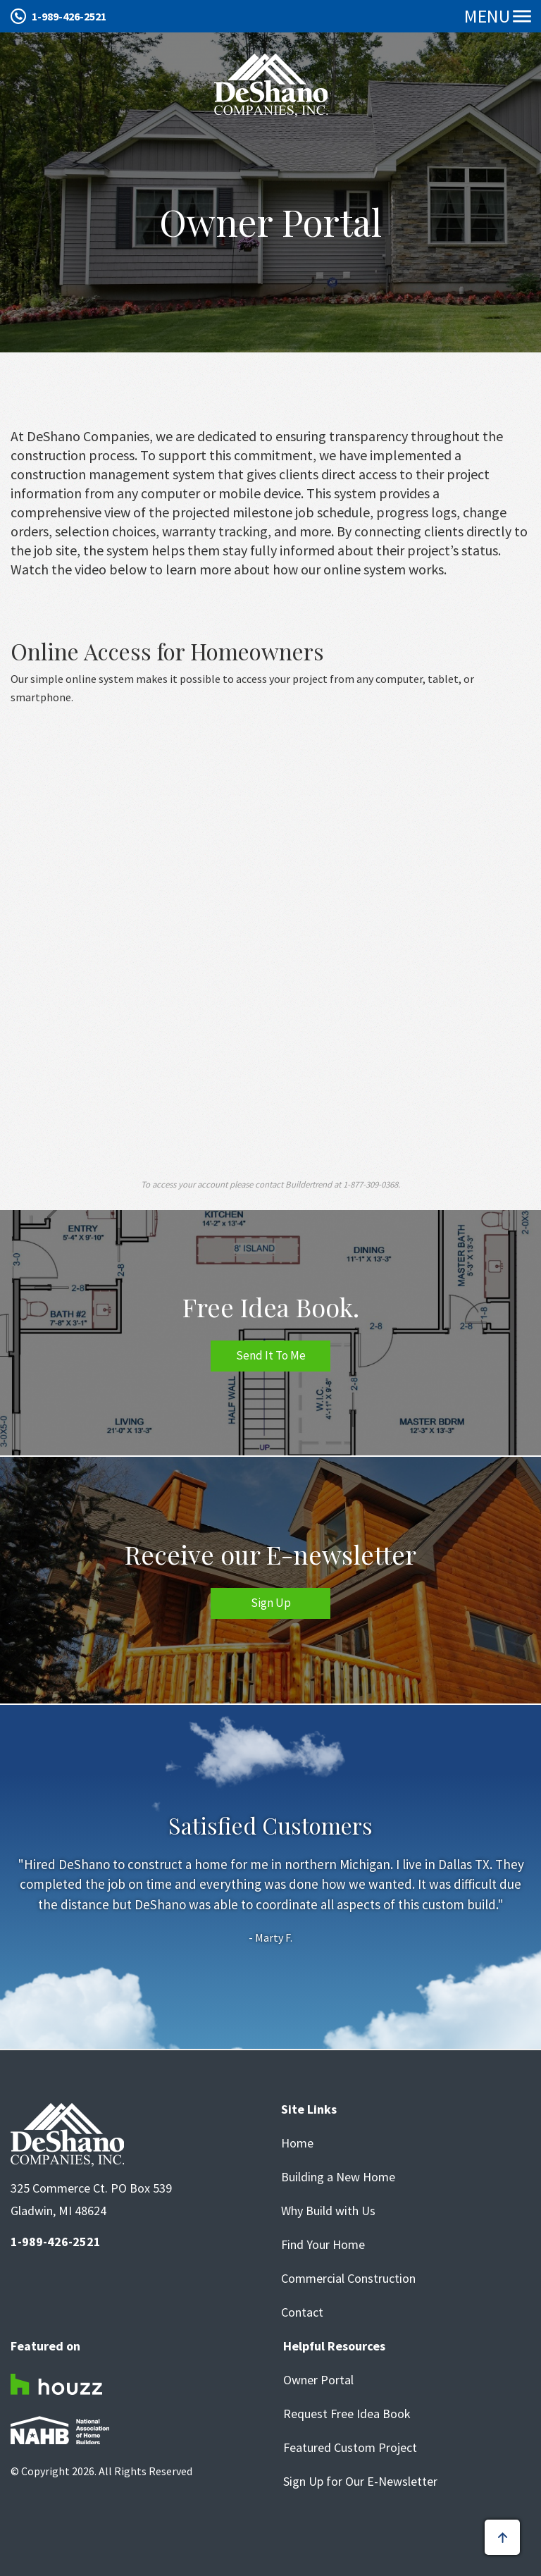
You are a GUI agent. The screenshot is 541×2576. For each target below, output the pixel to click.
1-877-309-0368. (371, 1184)
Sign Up (271, 1602)
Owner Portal (318, 2380)
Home (297, 2143)
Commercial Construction (348, 2278)
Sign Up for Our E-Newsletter (360, 2481)
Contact (302, 2312)
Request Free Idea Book (347, 2414)
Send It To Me (271, 1355)
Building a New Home (338, 2177)
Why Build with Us (328, 2211)
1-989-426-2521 (69, 16)
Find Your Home (323, 2244)
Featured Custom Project (350, 2447)
